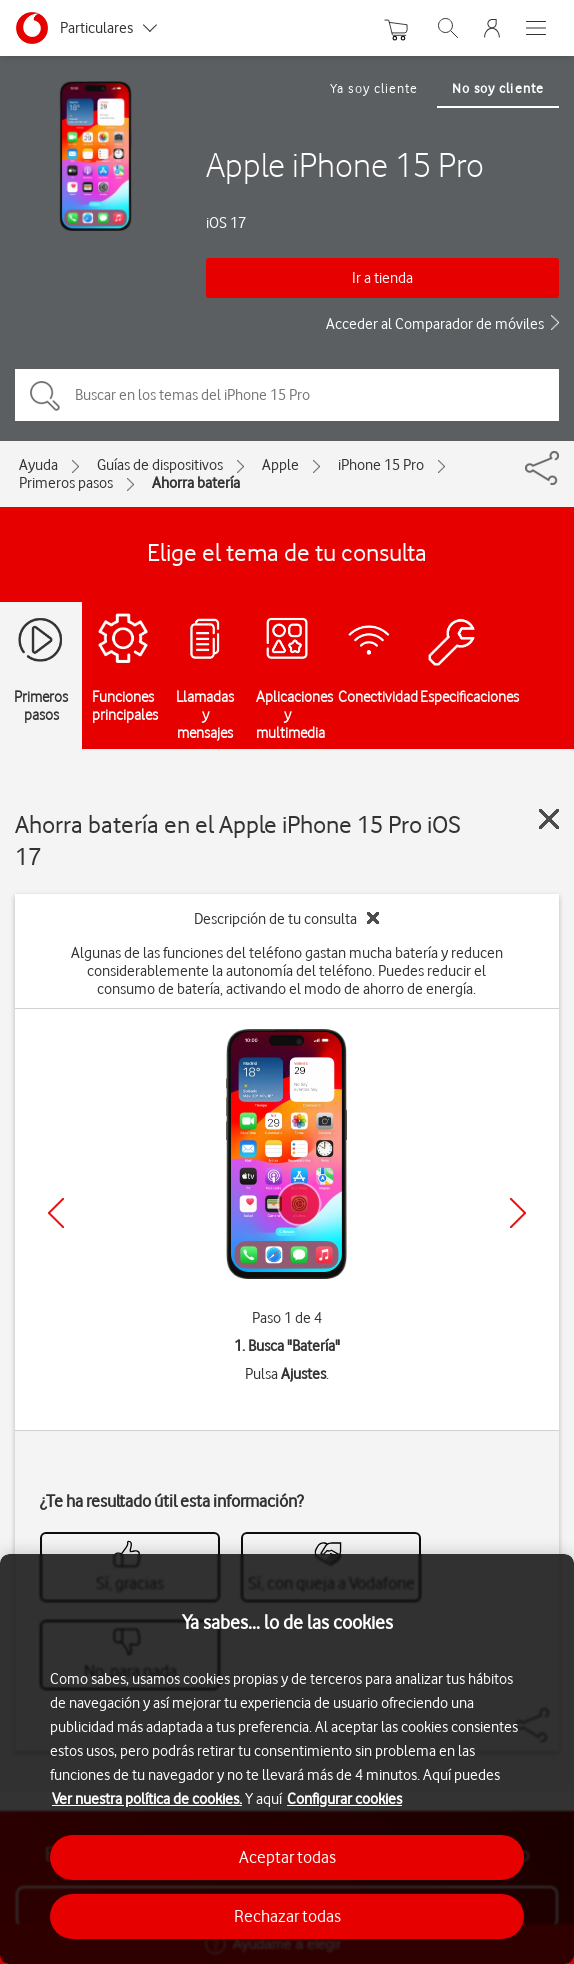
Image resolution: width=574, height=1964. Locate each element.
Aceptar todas (287, 1857)
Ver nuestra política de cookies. (147, 1799)
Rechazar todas (287, 1916)
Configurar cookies (344, 1799)
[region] (287, 1759)
